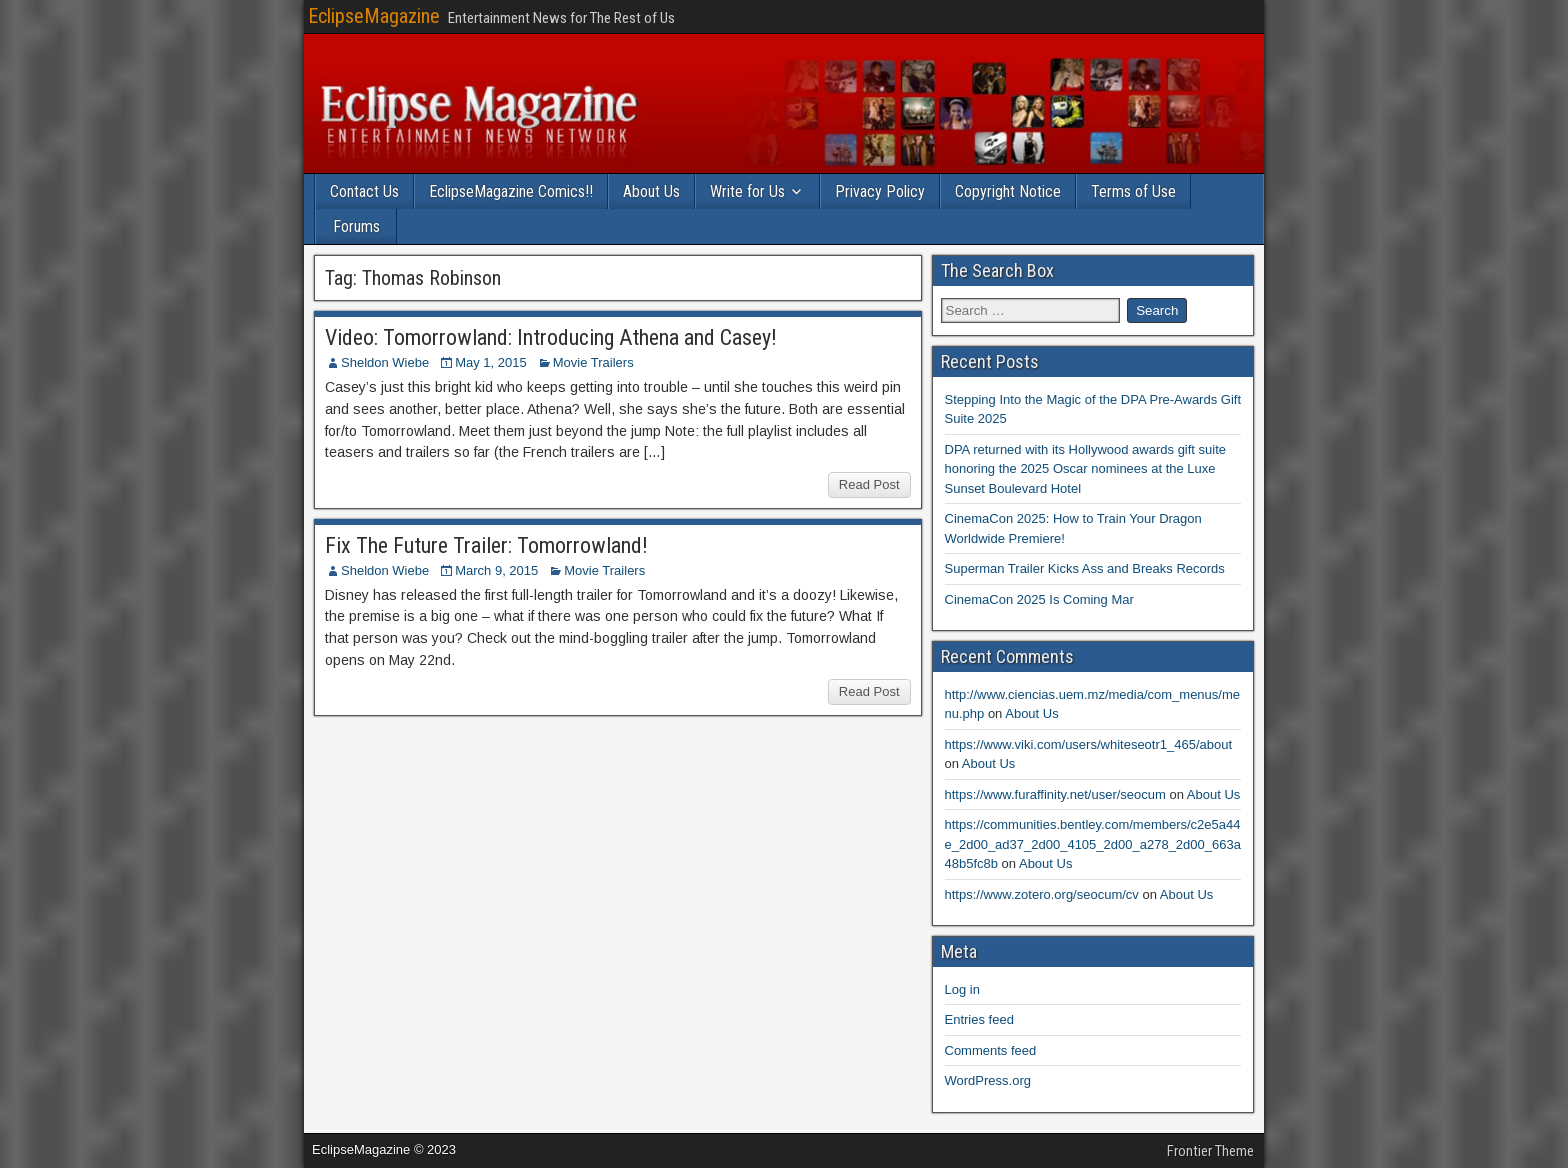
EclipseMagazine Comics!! (511, 191)
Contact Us (364, 191)
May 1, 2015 (491, 362)
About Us (651, 191)
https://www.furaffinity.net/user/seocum (1055, 794)
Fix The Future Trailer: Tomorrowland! (486, 545)
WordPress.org (988, 1080)
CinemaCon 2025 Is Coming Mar (1039, 599)
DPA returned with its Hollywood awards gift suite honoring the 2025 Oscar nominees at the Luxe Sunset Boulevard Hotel (1086, 469)
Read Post (869, 484)
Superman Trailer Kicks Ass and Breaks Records (1085, 568)
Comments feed (991, 1050)
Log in (962, 989)
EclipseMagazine (374, 16)
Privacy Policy (880, 191)
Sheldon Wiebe (385, 362)
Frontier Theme (1210, 1151)
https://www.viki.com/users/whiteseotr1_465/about (1089, 744)
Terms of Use (1133, 191)
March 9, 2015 (496, 570)
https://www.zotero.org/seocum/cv (1042, 894)
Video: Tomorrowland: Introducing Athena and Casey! (551, 337)
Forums (356, 226)
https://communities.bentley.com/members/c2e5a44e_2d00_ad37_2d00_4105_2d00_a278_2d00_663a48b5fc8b (1093, 844)
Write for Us (747, 191)
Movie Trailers (593, 362)
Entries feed (979, 1019)
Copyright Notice (1008, 191)
